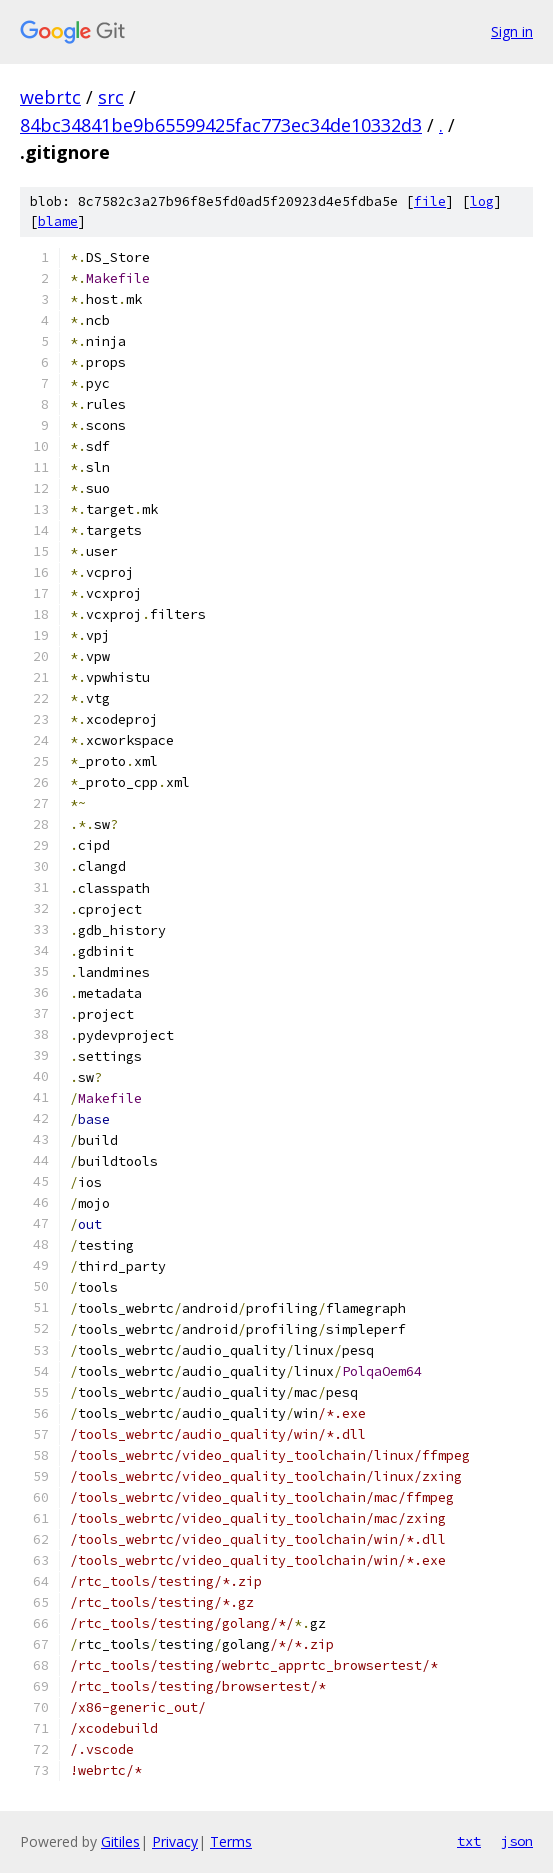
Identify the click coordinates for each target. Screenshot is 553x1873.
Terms (231, 1841)
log (482, 201)
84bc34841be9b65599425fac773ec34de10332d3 (221, 125)
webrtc (50, 97)
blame (58, 221)
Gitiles (120, 1841)
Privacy (175, 1841)
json (517, 1841)
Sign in (512, 31)
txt (469, 1841)
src (111, 97)
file (430, 201)
